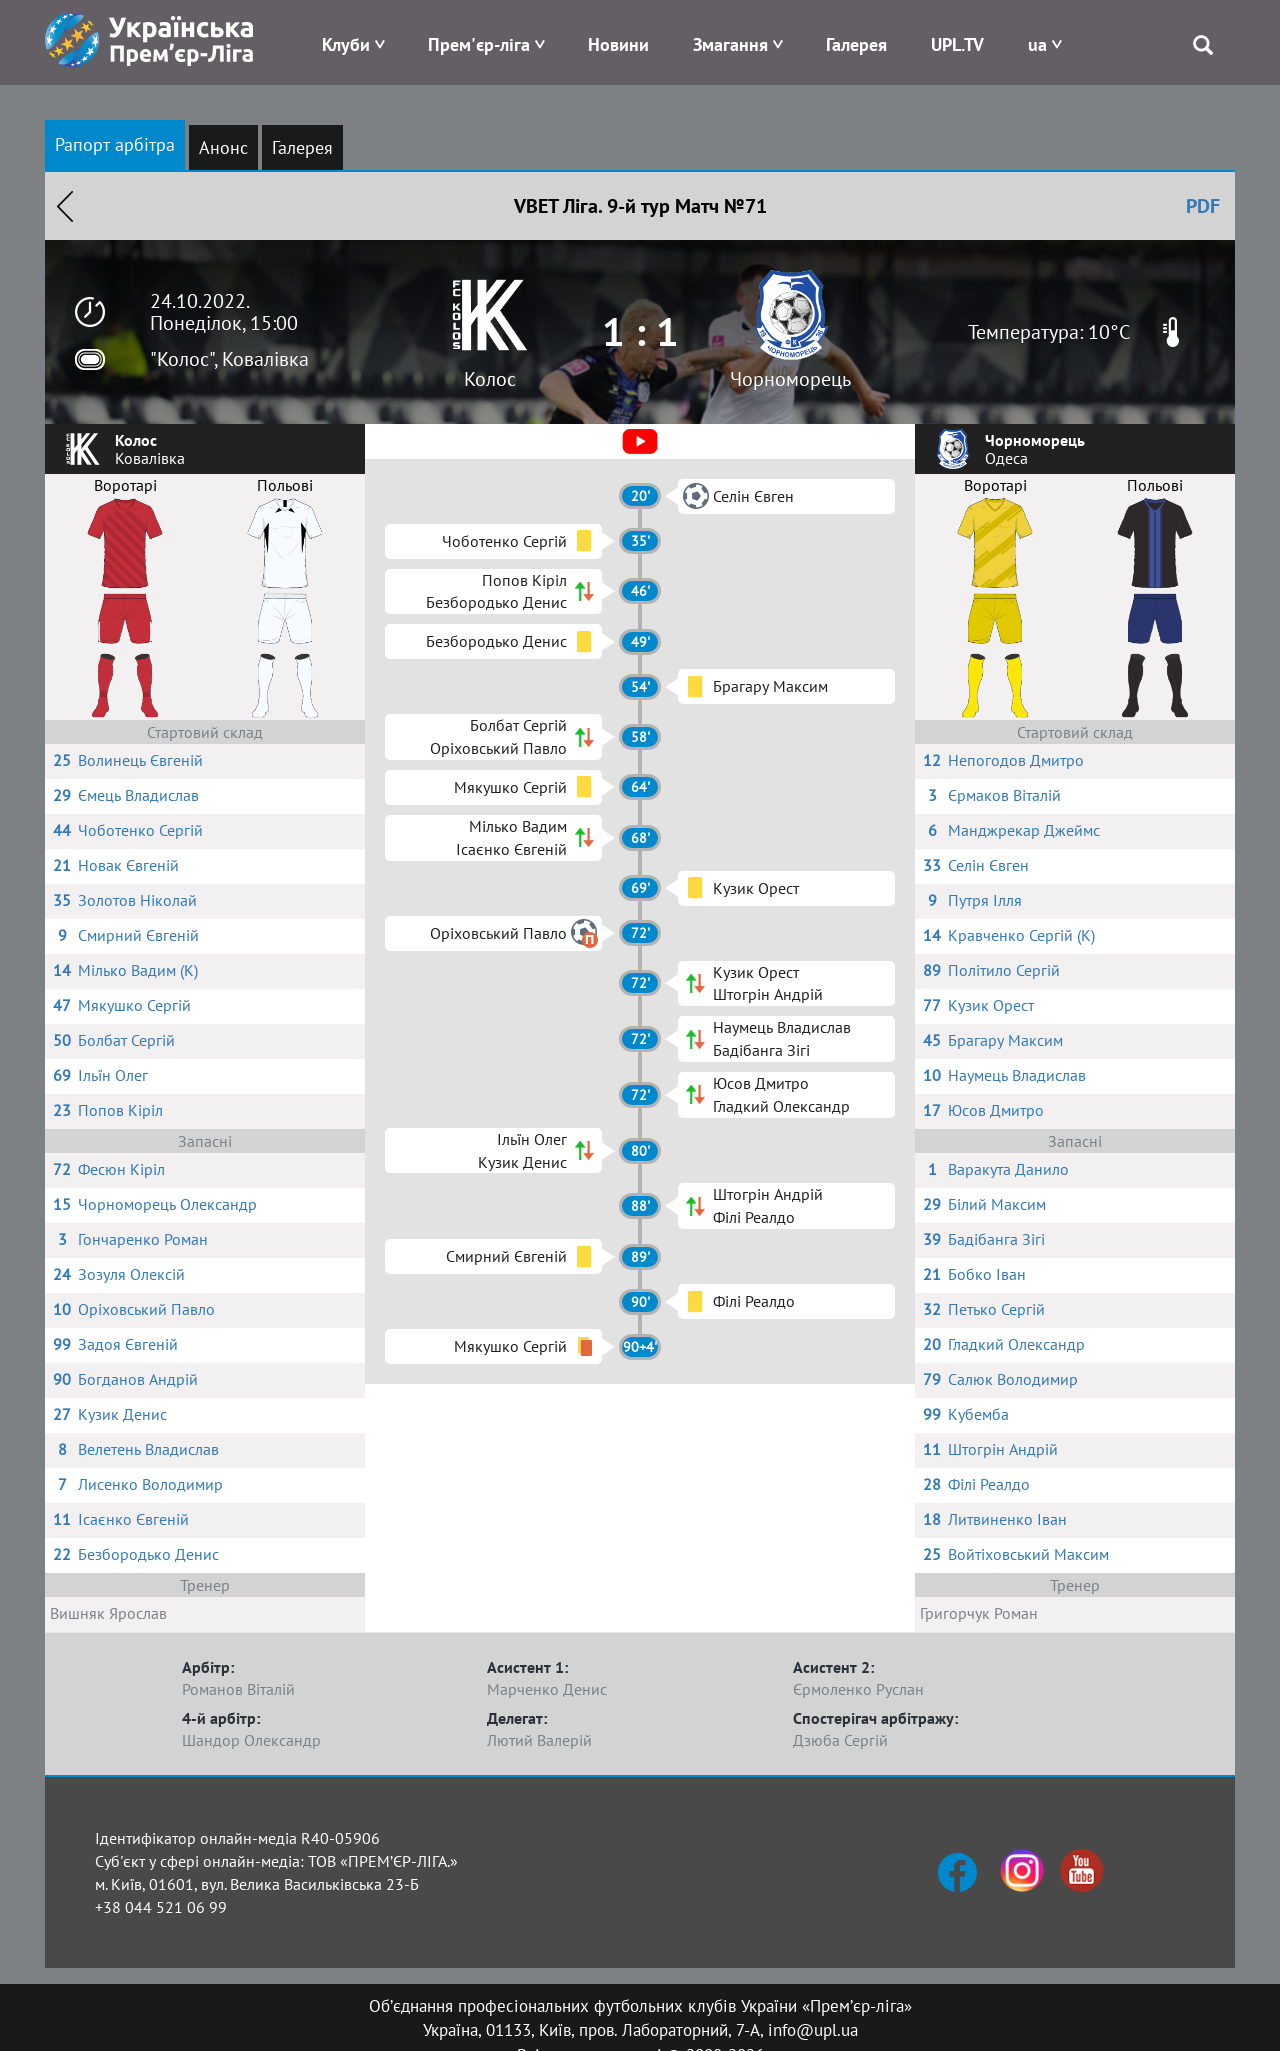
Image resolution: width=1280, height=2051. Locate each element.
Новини (618, 44)
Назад (65, 206)
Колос (490, 379)
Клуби (346, 44)
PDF (1203, 206)
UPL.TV (957, 44)
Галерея (856, 44)
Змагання (730, 44)
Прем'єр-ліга (479, 44)
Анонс (223, 147)
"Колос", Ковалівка (229, 359)
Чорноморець (790, 379)
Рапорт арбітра (115, 144)
